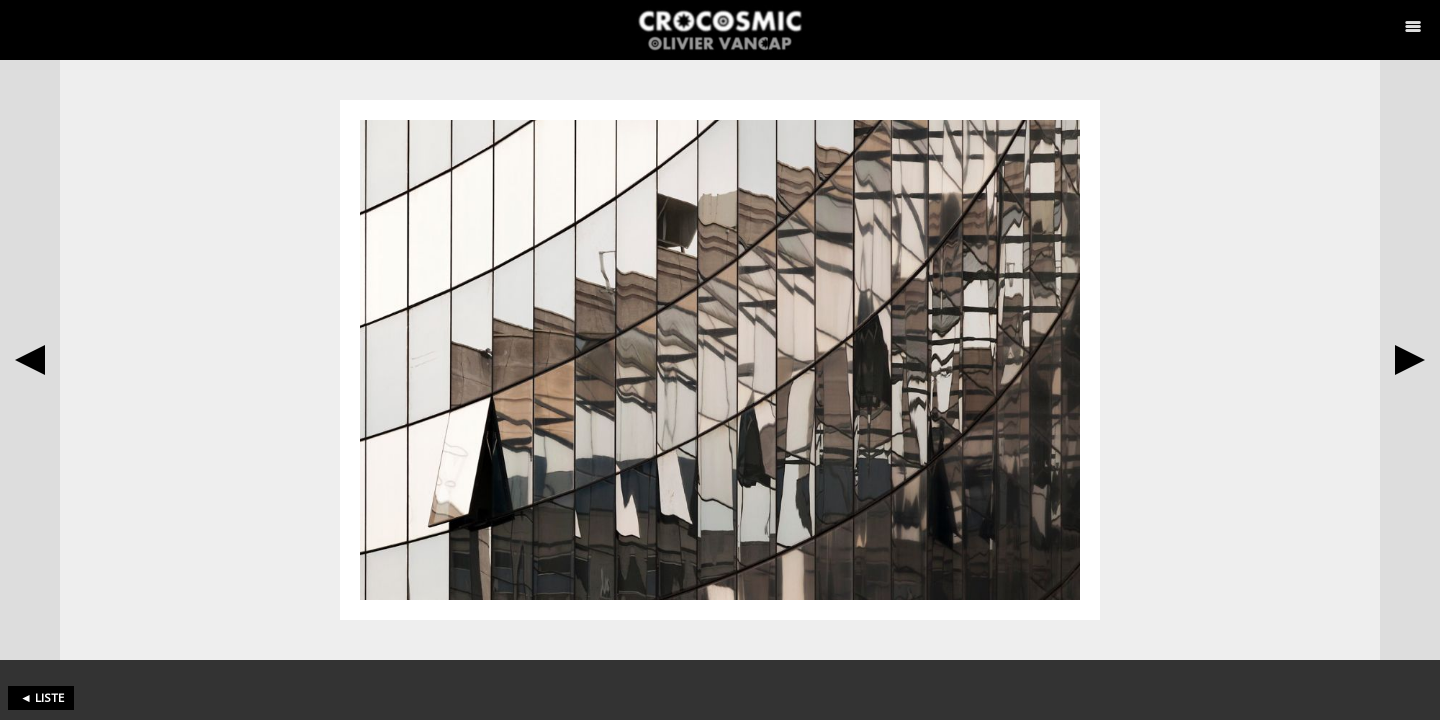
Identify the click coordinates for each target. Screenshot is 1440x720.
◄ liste (42, 697)
